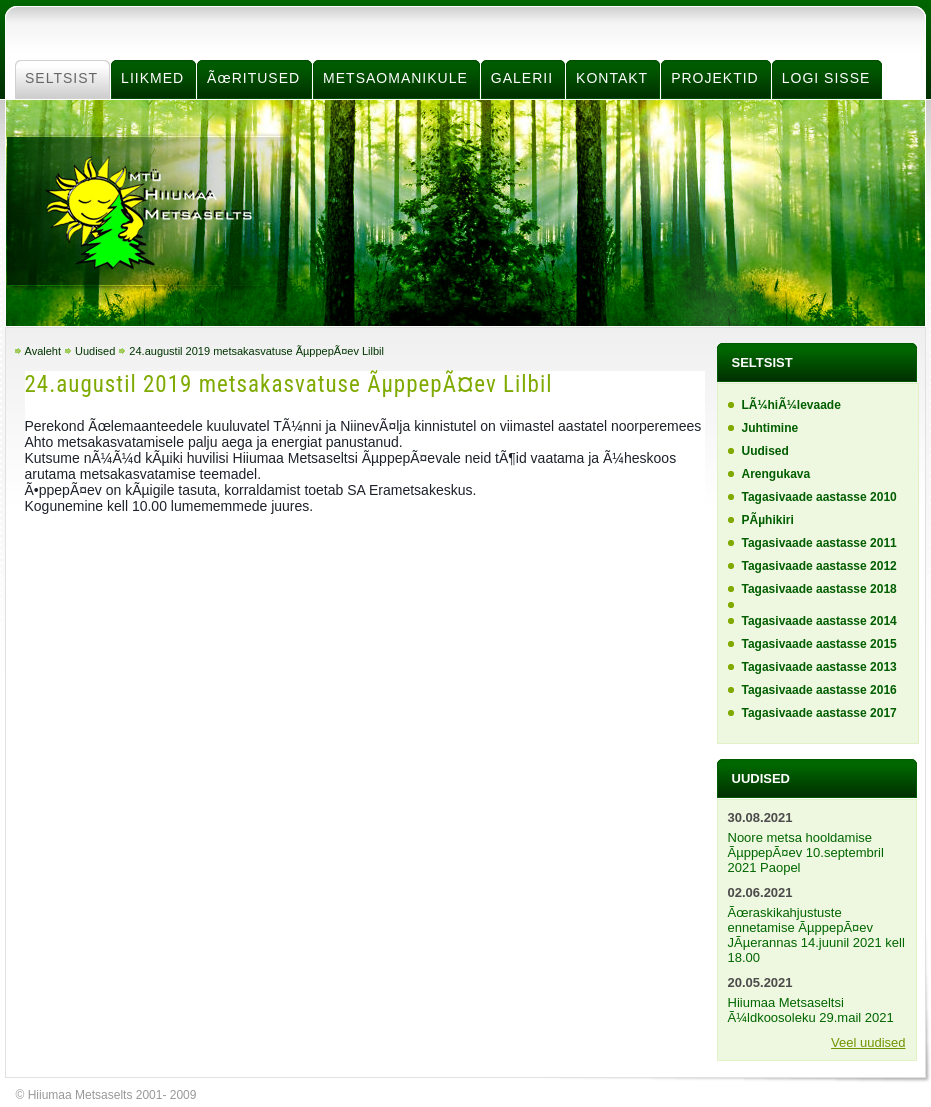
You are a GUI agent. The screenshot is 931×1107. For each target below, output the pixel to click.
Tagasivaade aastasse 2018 (819, 589)
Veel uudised (868, 1042)
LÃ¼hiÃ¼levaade (791, 405)
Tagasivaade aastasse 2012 (819, 566)
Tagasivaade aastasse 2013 (819, 667)
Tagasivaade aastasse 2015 (819, 644)
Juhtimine (770, 428)
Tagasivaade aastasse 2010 (819, 497)
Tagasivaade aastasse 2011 (819, 543)
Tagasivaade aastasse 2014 (819, 621)
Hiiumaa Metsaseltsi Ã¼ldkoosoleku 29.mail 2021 (811, 1010)
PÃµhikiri (768, 520)
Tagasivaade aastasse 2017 (819, 713)
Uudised (95, 351)
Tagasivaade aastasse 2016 (819, 690)
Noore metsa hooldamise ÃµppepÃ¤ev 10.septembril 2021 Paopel (806, 852)
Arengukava (776, 474)
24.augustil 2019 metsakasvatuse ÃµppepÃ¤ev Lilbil (256, 351)
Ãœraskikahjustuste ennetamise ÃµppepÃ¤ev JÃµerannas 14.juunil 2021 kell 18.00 (816, 935)
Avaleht (43, 351)
